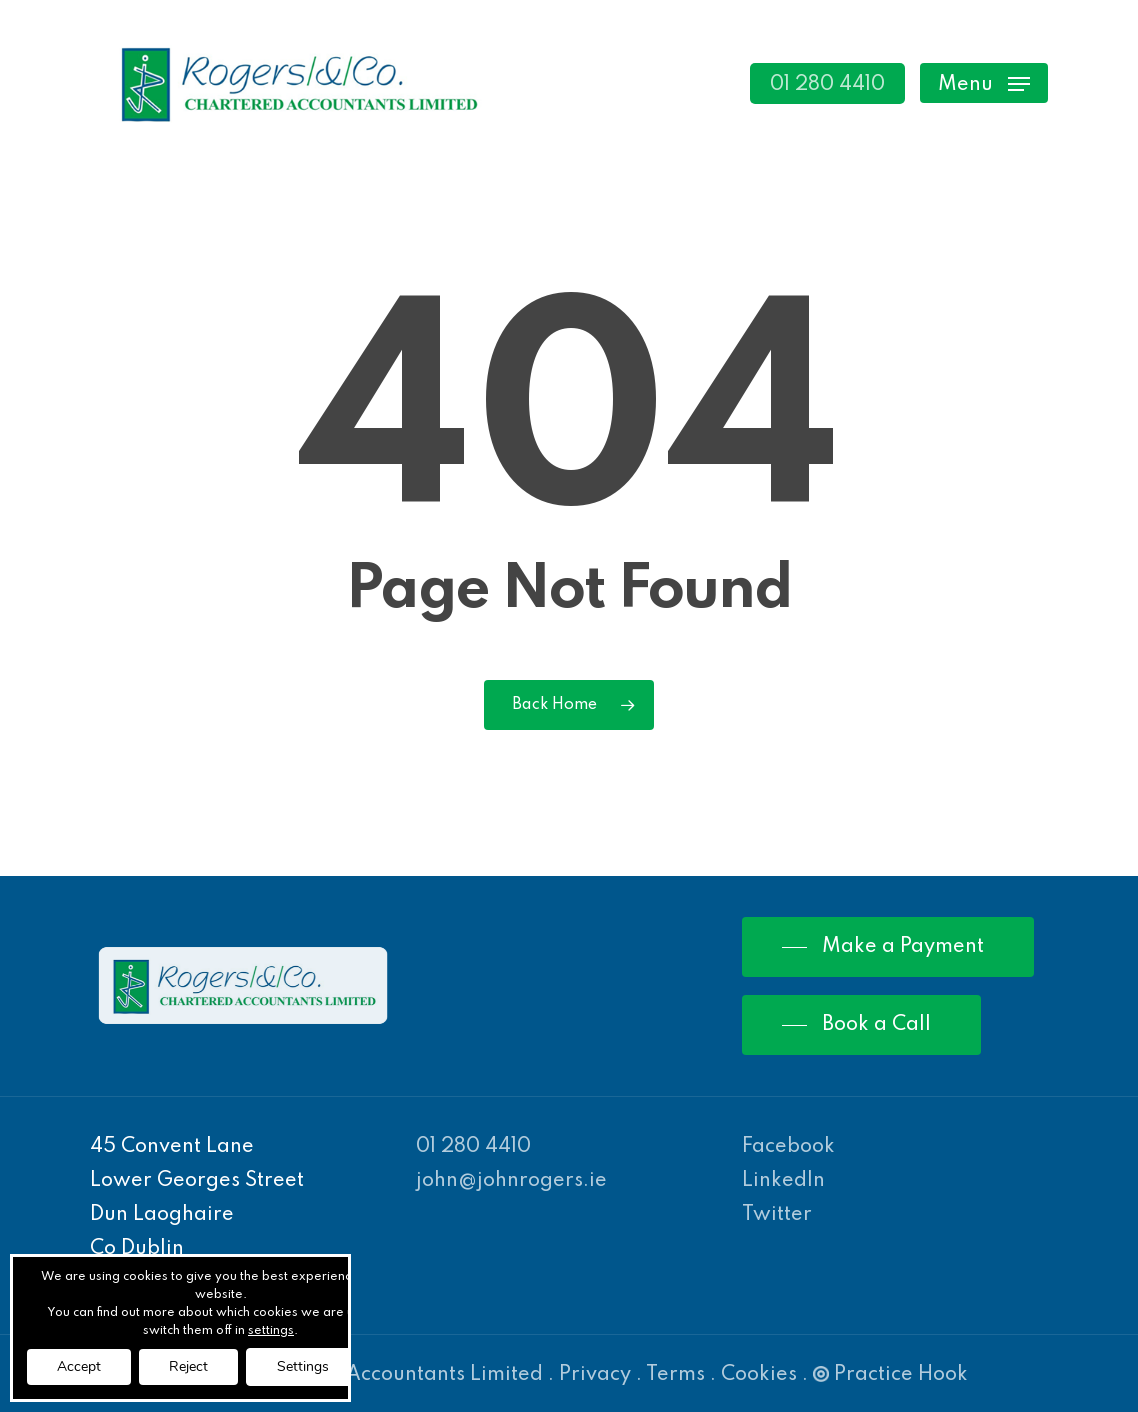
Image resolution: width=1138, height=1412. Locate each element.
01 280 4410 (473, 1147)
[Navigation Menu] (984, 83)
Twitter (777, 1215)
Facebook (788, 1147)
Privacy (595, 1375)
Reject (188, 1366)
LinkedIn (783, 1181)
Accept (79, 1366)
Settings (303, 1366)
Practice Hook (890, 1375)
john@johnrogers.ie (511, 1181)
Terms (675, 1375)
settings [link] (271, 1331)
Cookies (759, 1375)
